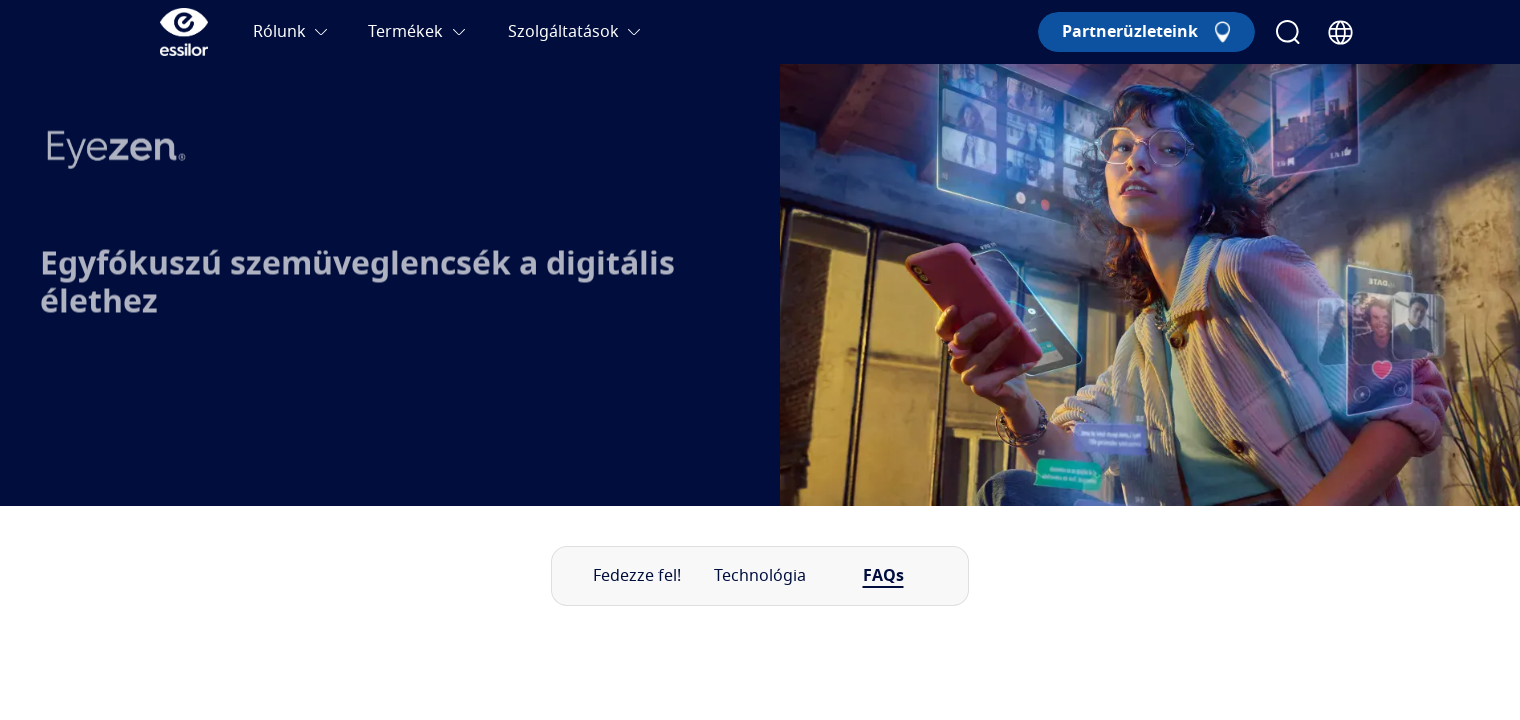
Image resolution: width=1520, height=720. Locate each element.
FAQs (883, 576)
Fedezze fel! (637, 576)
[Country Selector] (1340, 32)
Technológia (760, 576)
